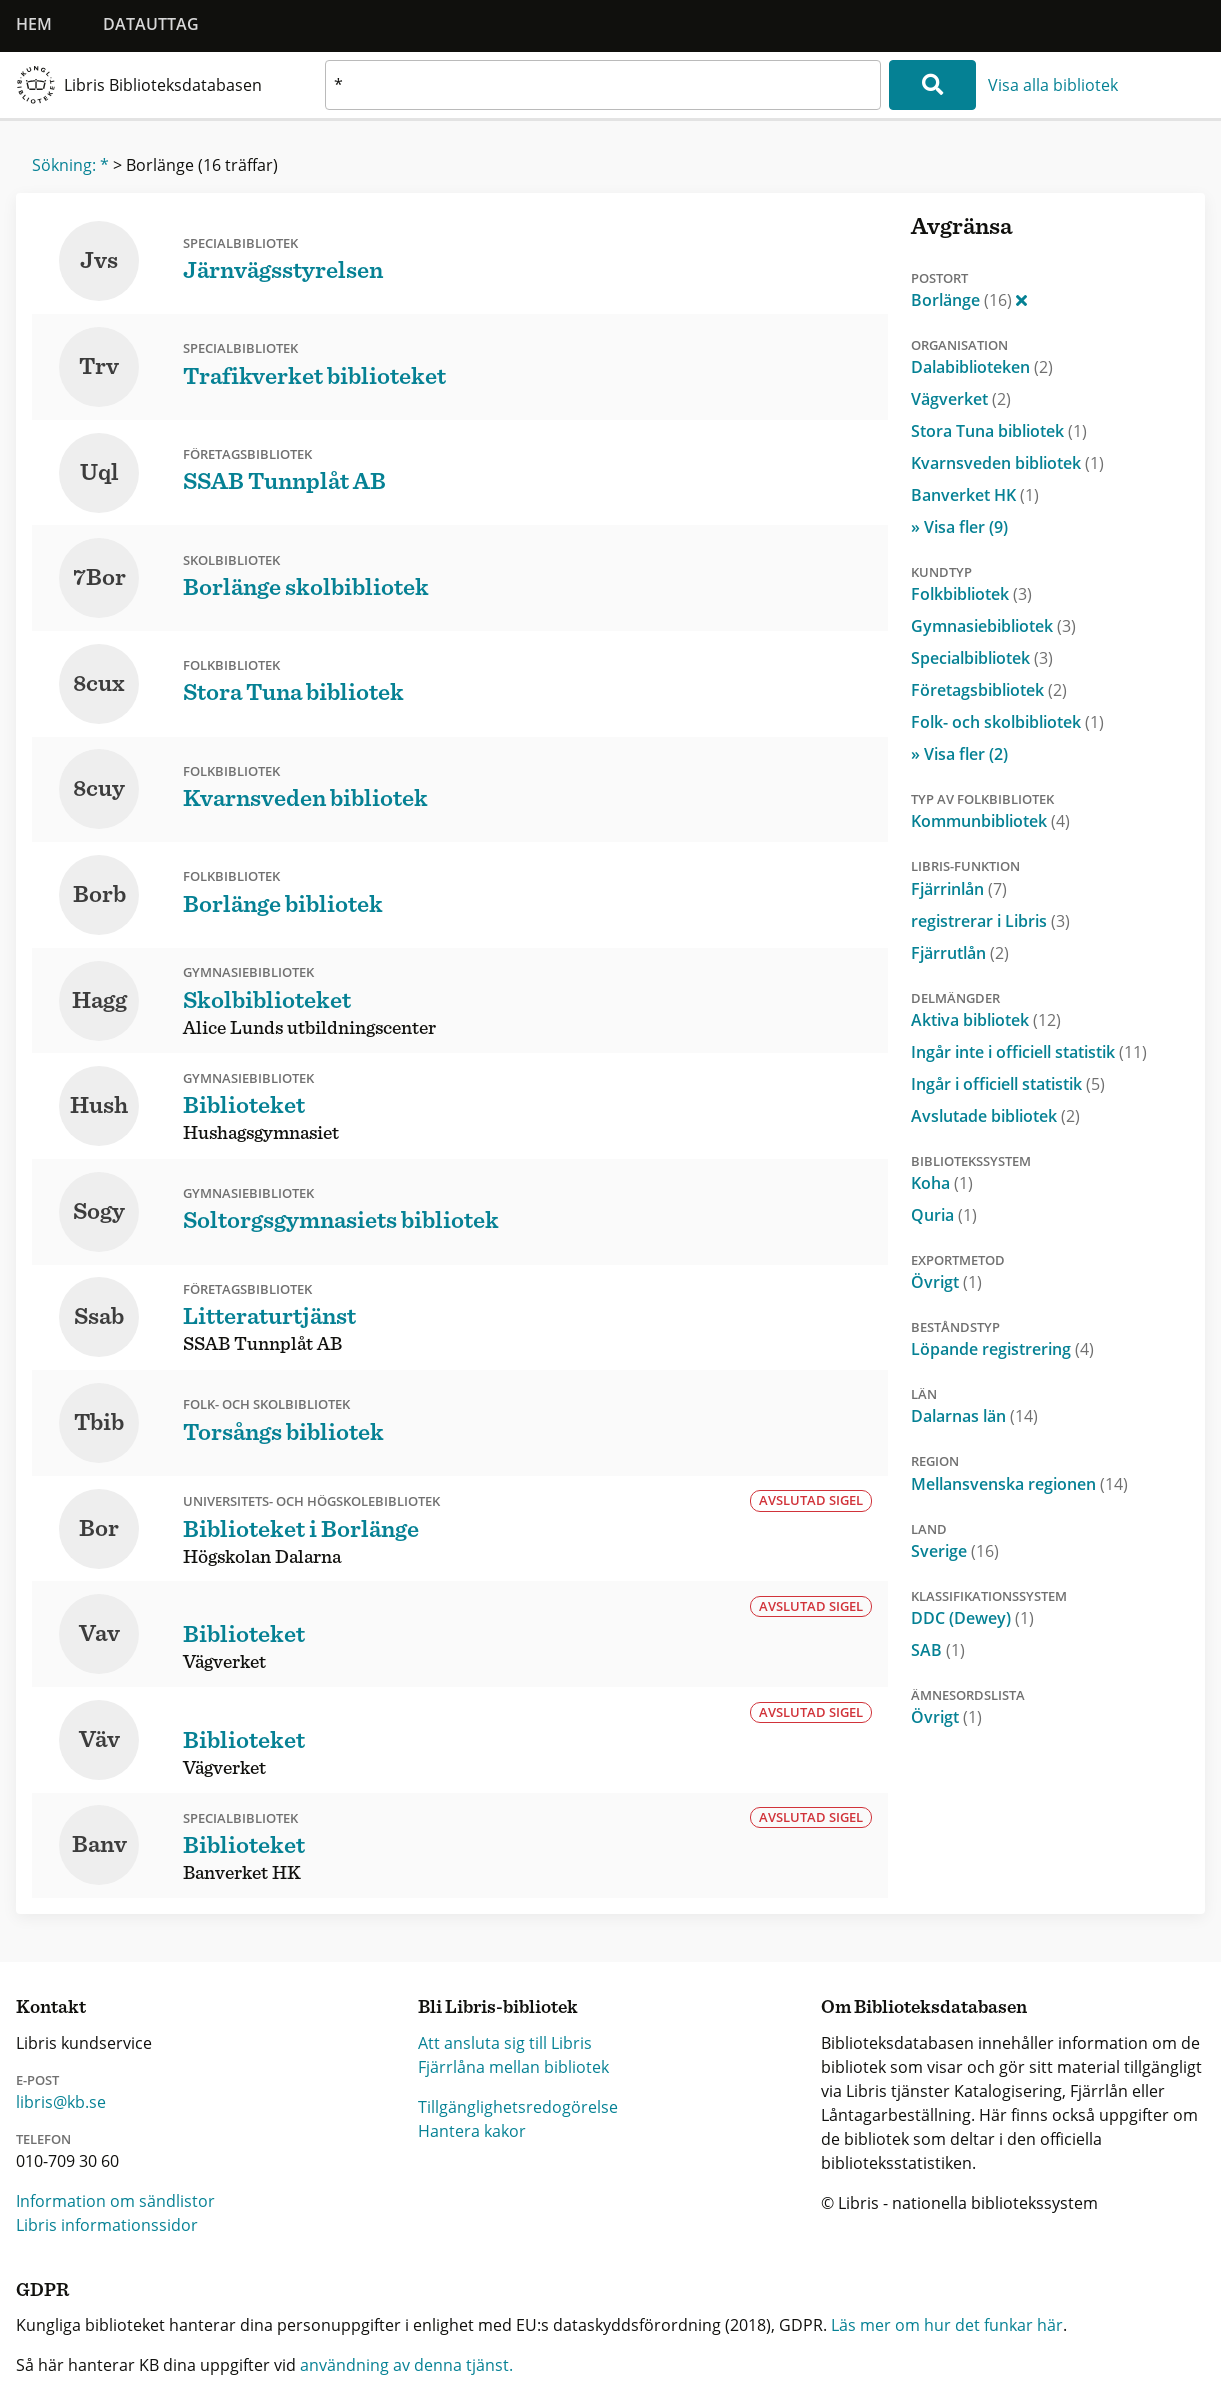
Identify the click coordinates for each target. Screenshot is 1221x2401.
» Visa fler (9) (959, 527)
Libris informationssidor (107, 2225)
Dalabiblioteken (982, 367)
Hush (99, 1106)
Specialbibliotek (982, 658)
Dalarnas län (974, 1416)
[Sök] (932, 85)
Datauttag (151, 24)
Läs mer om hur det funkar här (947, 2325)
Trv (99, 367)
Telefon (43, 2139)
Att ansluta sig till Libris (505, 2043)
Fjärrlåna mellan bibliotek (513, 2067)
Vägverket (961, 399)
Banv (99, 1845)
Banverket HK (975, 495)
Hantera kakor (472, 2131)
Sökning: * (70, 165)
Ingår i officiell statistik (1008, 1084)
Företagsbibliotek (989, 690)
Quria (944, 1215)
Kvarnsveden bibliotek (1007, 463)
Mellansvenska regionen (1019, 1484)
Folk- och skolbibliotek (1007, 722)
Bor (99, 1529)
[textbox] (603, 85)
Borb (99, 895)
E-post (37, 2080)
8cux (99, 684)
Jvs (99, 261)
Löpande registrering (1002, 1349)
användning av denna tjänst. (406, 2365)
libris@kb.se (61, 2102)
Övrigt (946, 1282)
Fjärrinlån (959, 889)
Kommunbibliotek (990, 821)
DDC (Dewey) (972, 1618)
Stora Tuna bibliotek (999, 431)
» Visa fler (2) (959, 754)
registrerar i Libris (990, 921)
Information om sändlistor (115, 2201)
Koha (942, 1183)
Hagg (99, 1001)
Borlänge (969, 300)
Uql (99, 473)
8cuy (99, 789)
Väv (99, 1740)
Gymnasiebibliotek (993, 626)
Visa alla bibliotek (1053, 85)
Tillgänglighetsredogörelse (518, 2107)
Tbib (99, 1423)
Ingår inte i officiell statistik (1029, 1052)
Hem (34, 24)
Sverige (955, 1551)
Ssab (99, 1317)
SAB (938, 1650)
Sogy (99, 1212)
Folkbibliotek (971, 594)
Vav (99, 1634)
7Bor (99, 578)
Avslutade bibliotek (995, 1116)
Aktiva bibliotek (986, 1020)
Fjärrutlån (960, 953)
